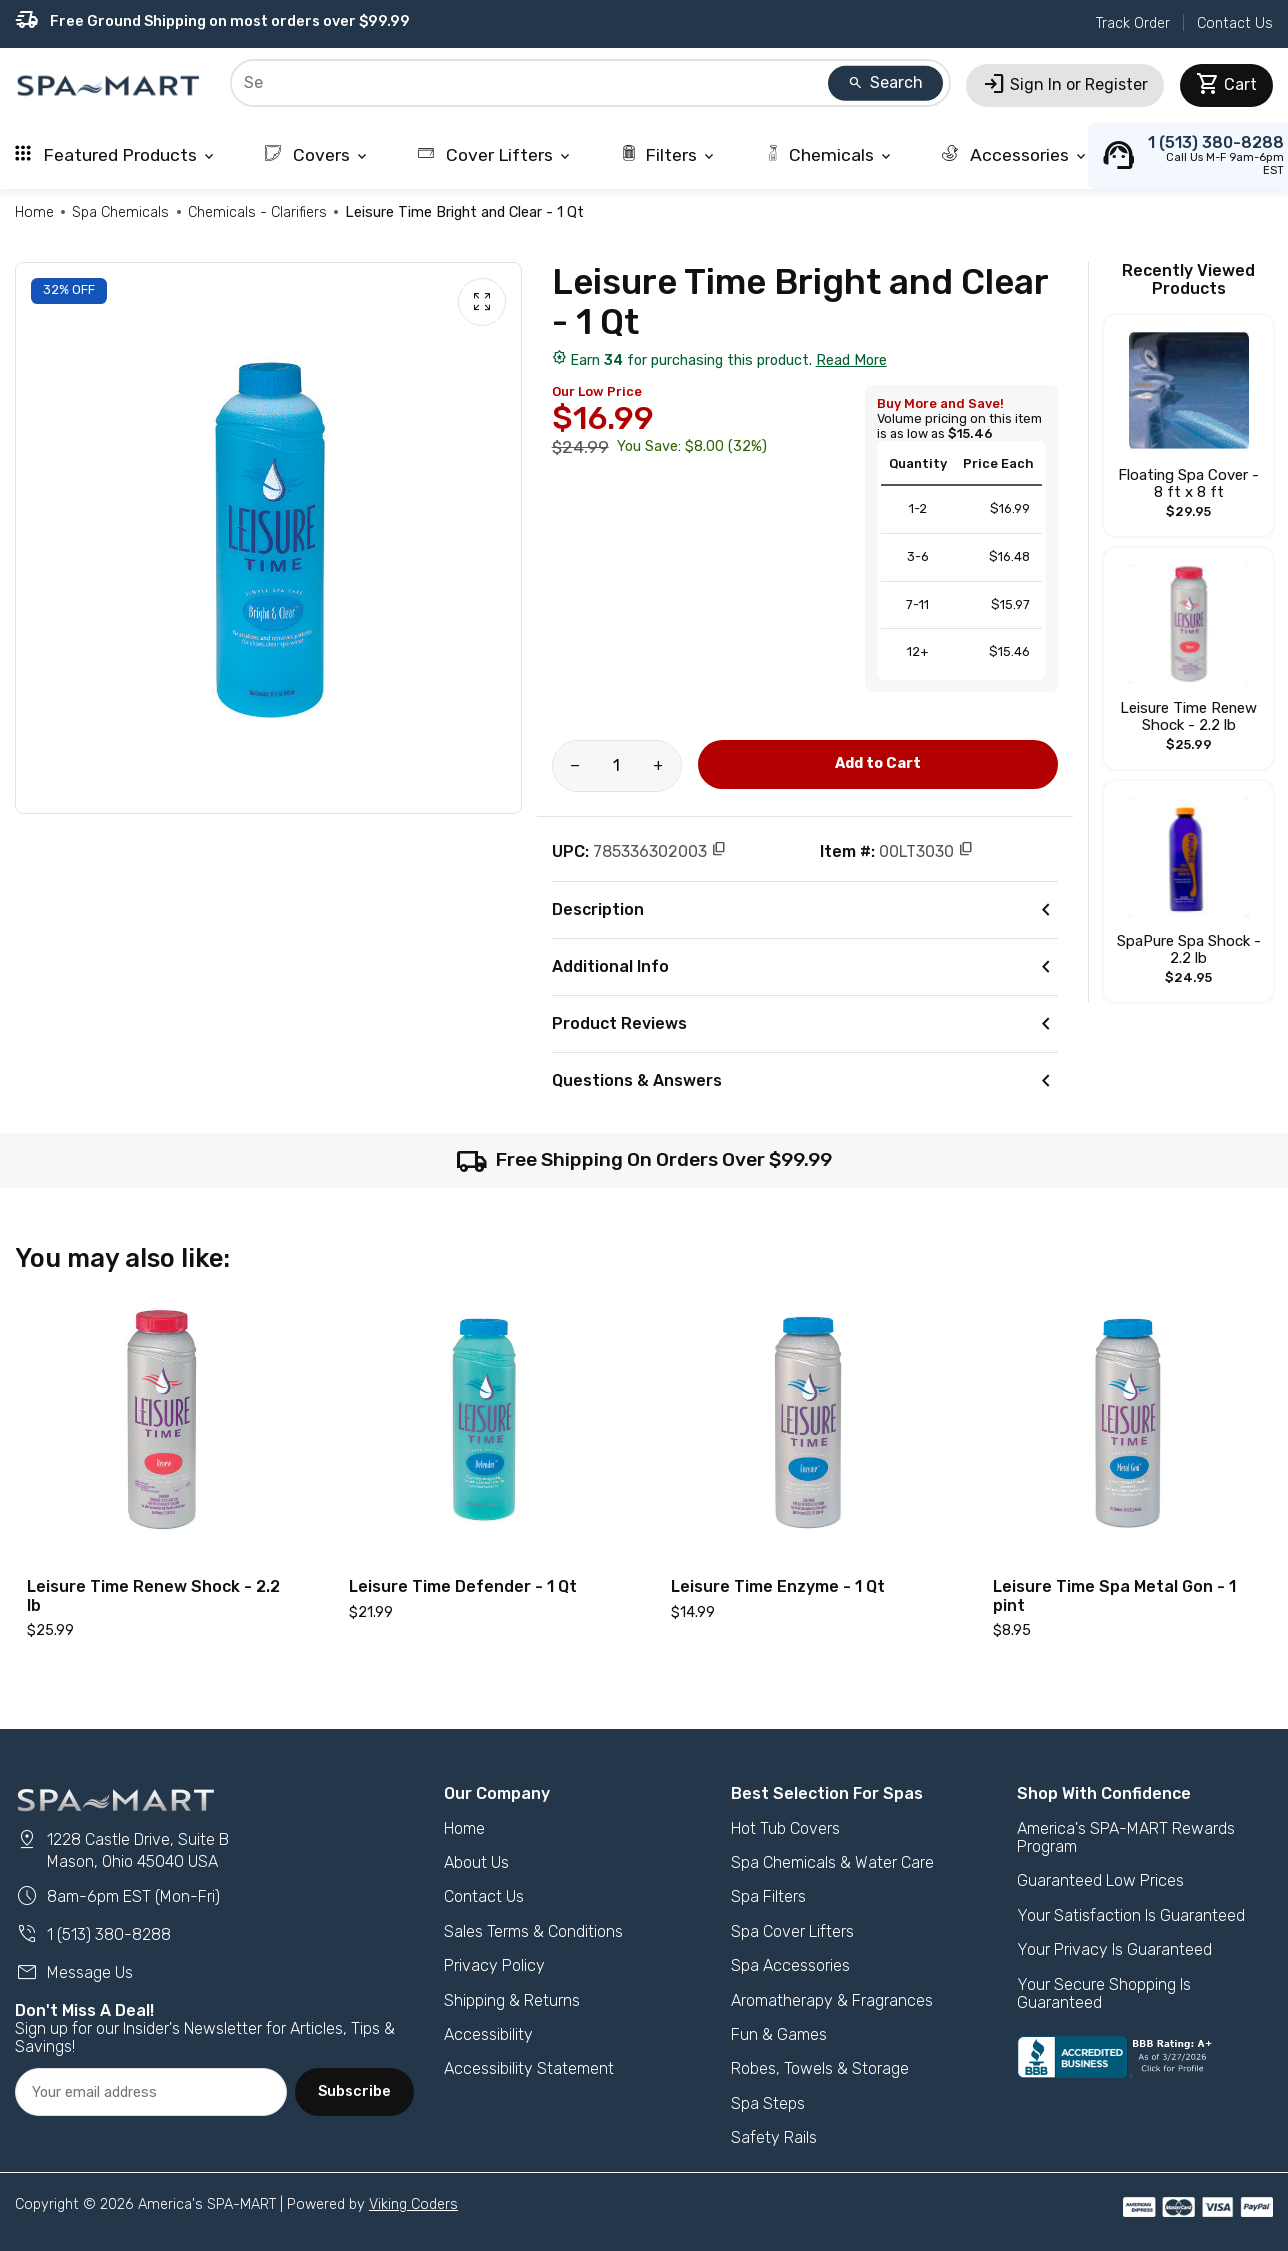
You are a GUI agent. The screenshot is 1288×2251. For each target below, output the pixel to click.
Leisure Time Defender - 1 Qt (463, 1586)
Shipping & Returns (512, 2000)
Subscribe (354, 2091)
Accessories (1015, 155)
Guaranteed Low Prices (1100, 1880)
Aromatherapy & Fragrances (832, 2000)
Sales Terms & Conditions (533, 1931)
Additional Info (805, 967)
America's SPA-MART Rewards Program (1126, 1837)
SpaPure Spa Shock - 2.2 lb (1189, 949)
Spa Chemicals (120, 212)
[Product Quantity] (617, 766)
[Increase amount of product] (658, 766)
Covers (317, 155)
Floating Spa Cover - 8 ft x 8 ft (1188, 483)
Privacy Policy (494, 1965)
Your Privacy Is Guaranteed (1114, 1949)
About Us (476, 1862)
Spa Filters (768, 1896)
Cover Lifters (495, 155)
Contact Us (1235, 23)
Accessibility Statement (529, 2068)
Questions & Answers (805, 1081)
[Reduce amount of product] (575, 766)
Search (885, 82)
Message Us (74, 1972)
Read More (851, 360)
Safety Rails (774, 2137)
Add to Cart (878, 763)
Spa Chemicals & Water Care (832, 1862)
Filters (669, 155)
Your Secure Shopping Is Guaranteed (1104, 1993)
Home (34, 212)
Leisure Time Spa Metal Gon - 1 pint (1114, 1595)
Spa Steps (768, 2103)
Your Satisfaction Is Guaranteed (1131, 1915)
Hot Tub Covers (785, 1828)
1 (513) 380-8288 (93, 1934)
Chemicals (829, 155)
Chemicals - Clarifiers (257, 212)
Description (805, 910)
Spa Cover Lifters (792, 1931)
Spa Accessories (790, 1965)
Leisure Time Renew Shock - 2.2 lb (1188, 716)
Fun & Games (779, 2034)
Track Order (1133, 23)
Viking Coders (413, 2204)
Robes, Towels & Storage (820, 2068)
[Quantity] (617, 766)
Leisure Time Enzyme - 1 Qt (778, 1586)
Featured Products (116, 155)
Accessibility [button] (488, 2034)
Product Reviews (805, 1024)
